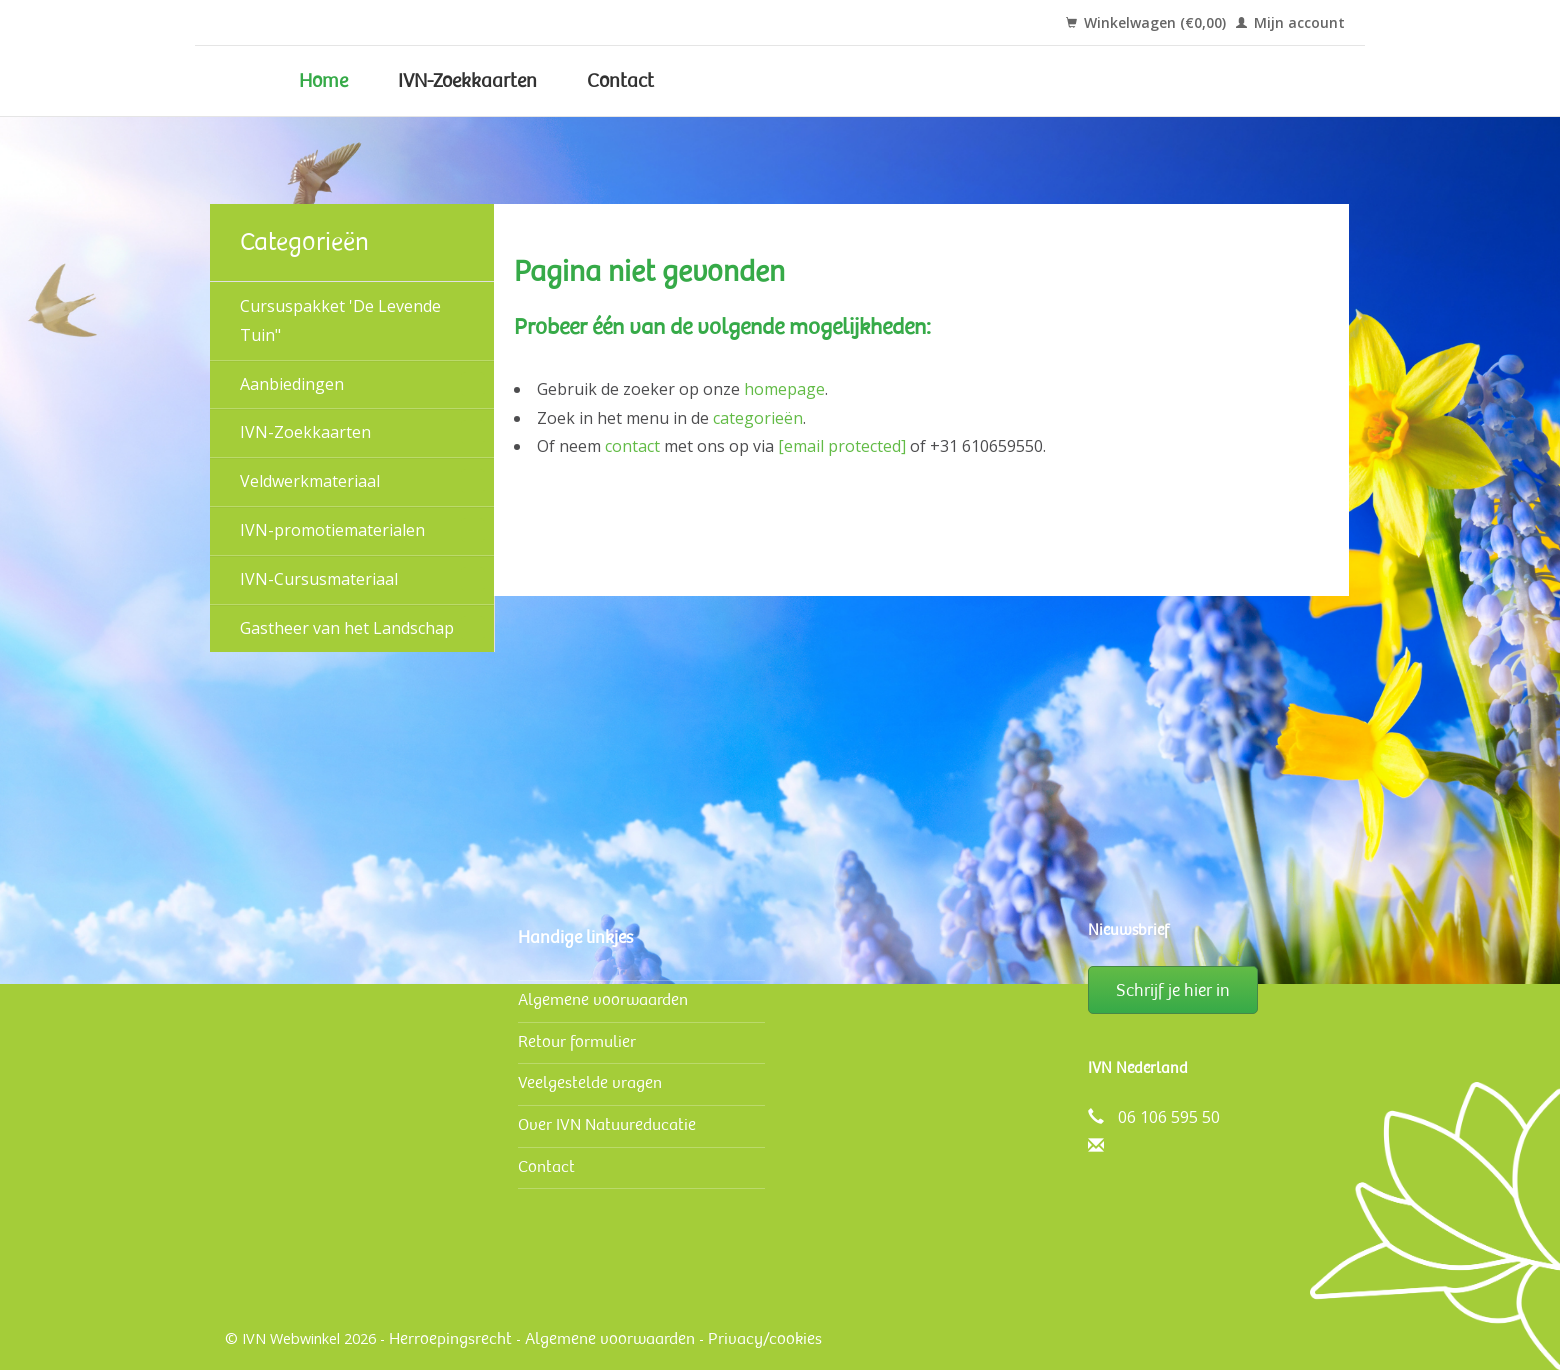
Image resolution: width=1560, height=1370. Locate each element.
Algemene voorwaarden (603, 999)
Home (323, 81)
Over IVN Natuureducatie (607, 1124)
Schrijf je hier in (1173, 990)
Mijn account (1290, 22)
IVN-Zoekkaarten (467, 81)
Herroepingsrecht (450, 1338)
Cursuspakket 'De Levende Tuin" (340, 320)
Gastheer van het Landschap (347, 628)
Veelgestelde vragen (590, 1082)
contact (632, 446)
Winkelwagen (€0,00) (1146, 22)
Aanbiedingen (292, 384)
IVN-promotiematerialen (332, 530)
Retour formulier (577, 1041)
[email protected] (842, 446)
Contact (620, 81)
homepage (784, 389)
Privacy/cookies (765, 1338)
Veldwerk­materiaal (310, 481)
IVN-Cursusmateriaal (319, 579)
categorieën (758, 418)
